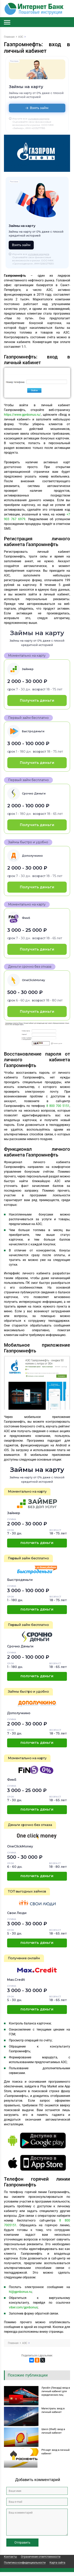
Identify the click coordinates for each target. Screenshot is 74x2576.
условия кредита (38, 118)
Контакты (10, 2556)
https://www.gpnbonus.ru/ (22, 414)
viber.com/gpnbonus (23, 2307)
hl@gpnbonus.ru (20, 2292)
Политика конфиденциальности (25, 2562)
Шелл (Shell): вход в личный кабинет (53, 2431)
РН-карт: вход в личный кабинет (55, 2451)
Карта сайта (57, 2562)
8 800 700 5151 (58, 1106)
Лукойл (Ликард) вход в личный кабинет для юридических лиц (55, 2391)
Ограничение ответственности (40, 2556)
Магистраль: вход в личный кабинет (53, 2410)
